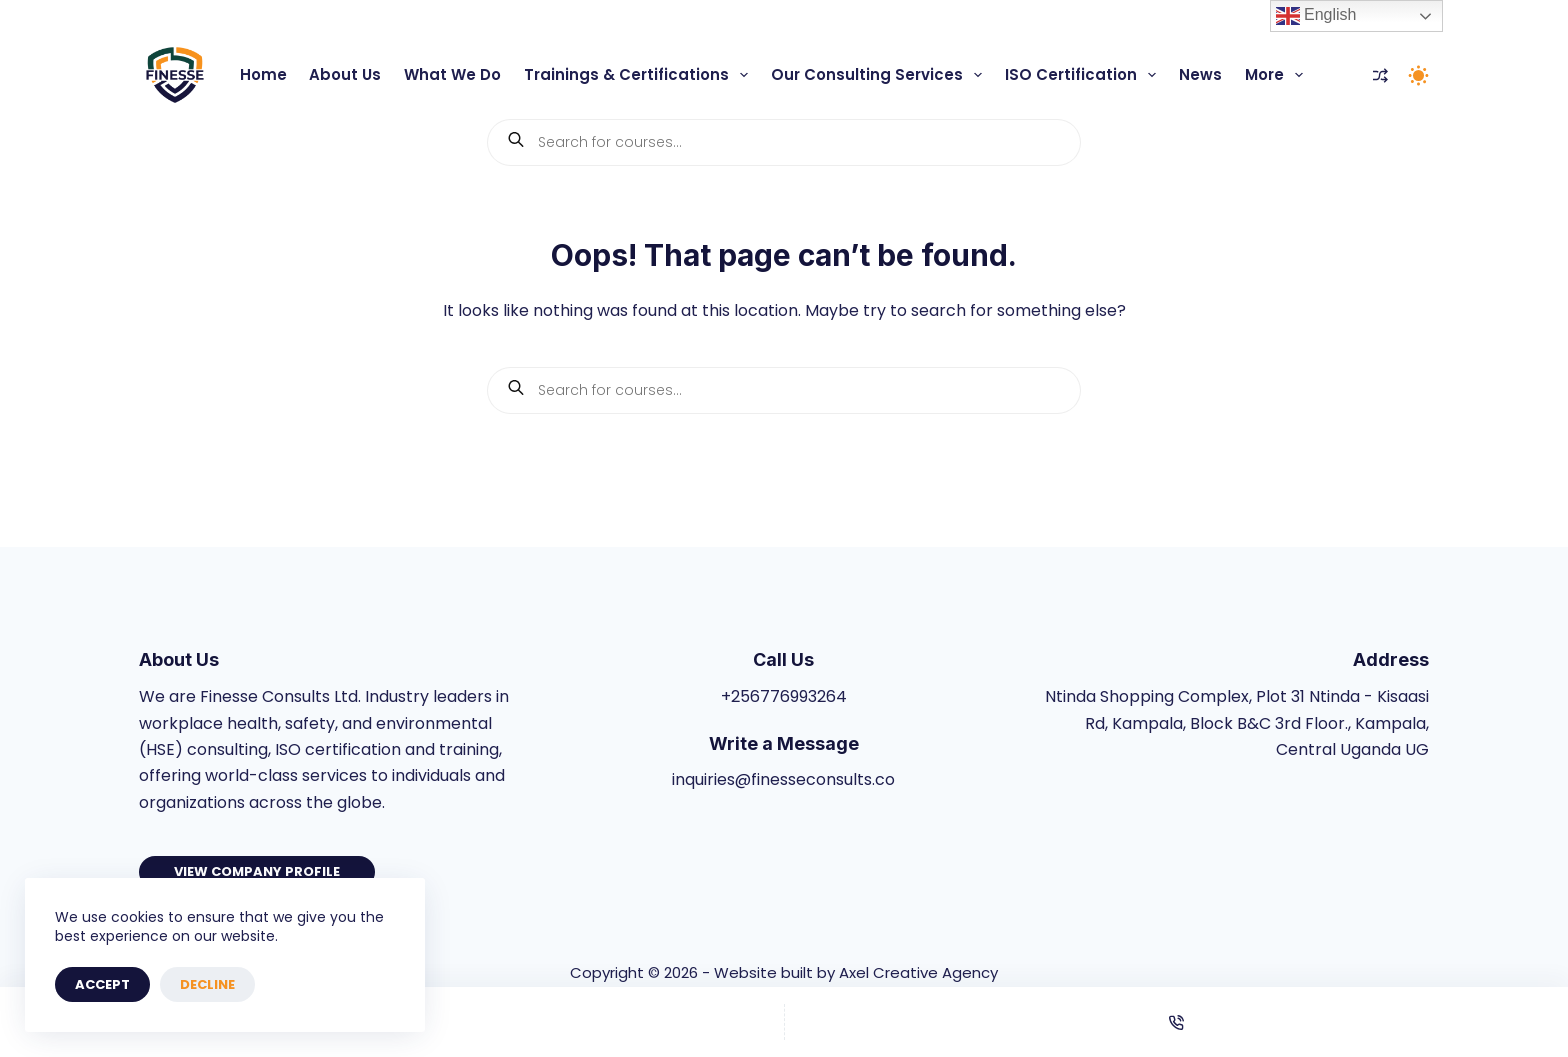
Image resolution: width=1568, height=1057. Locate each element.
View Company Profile (257, 871)
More (1278, 75)
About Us (345, 74)
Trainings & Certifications (640, 75)
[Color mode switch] (1418, 75)
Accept (102, 984)
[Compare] (1380, 75)
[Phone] (1177, 1022)
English (1316, 16)
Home (263, 74)
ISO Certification (1084, 75)
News (1200, 74)
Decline (207, 984)
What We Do (452, 74)
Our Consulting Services (880, 75)
